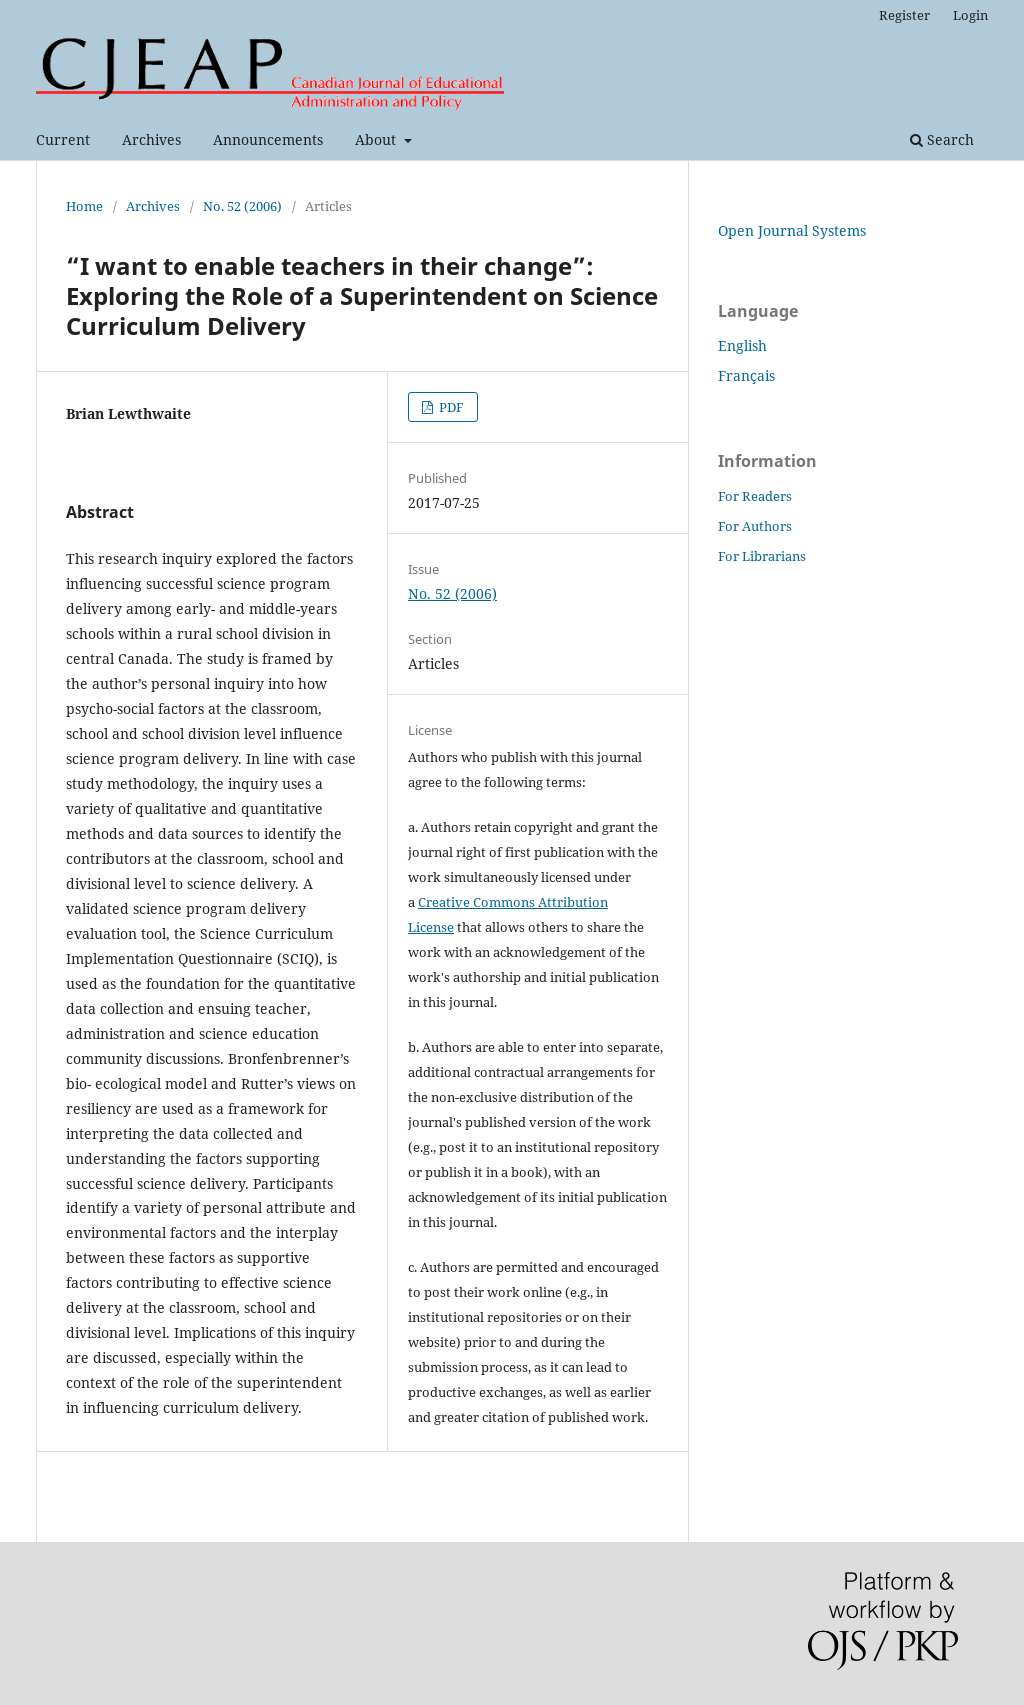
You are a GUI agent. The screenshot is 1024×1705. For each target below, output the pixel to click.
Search (942, 139)
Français (746, 375)
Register (904, 15)
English (742, 345)
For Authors (755, 526)
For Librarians (762, 556)
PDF (450, 407)
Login (970, 15)
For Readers (755, 496)
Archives (151, 139)
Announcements (268, 139)
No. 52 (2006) (242, 206)
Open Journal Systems (792, 230)
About (377, 139)
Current (63, 139)
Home (84, 206)
